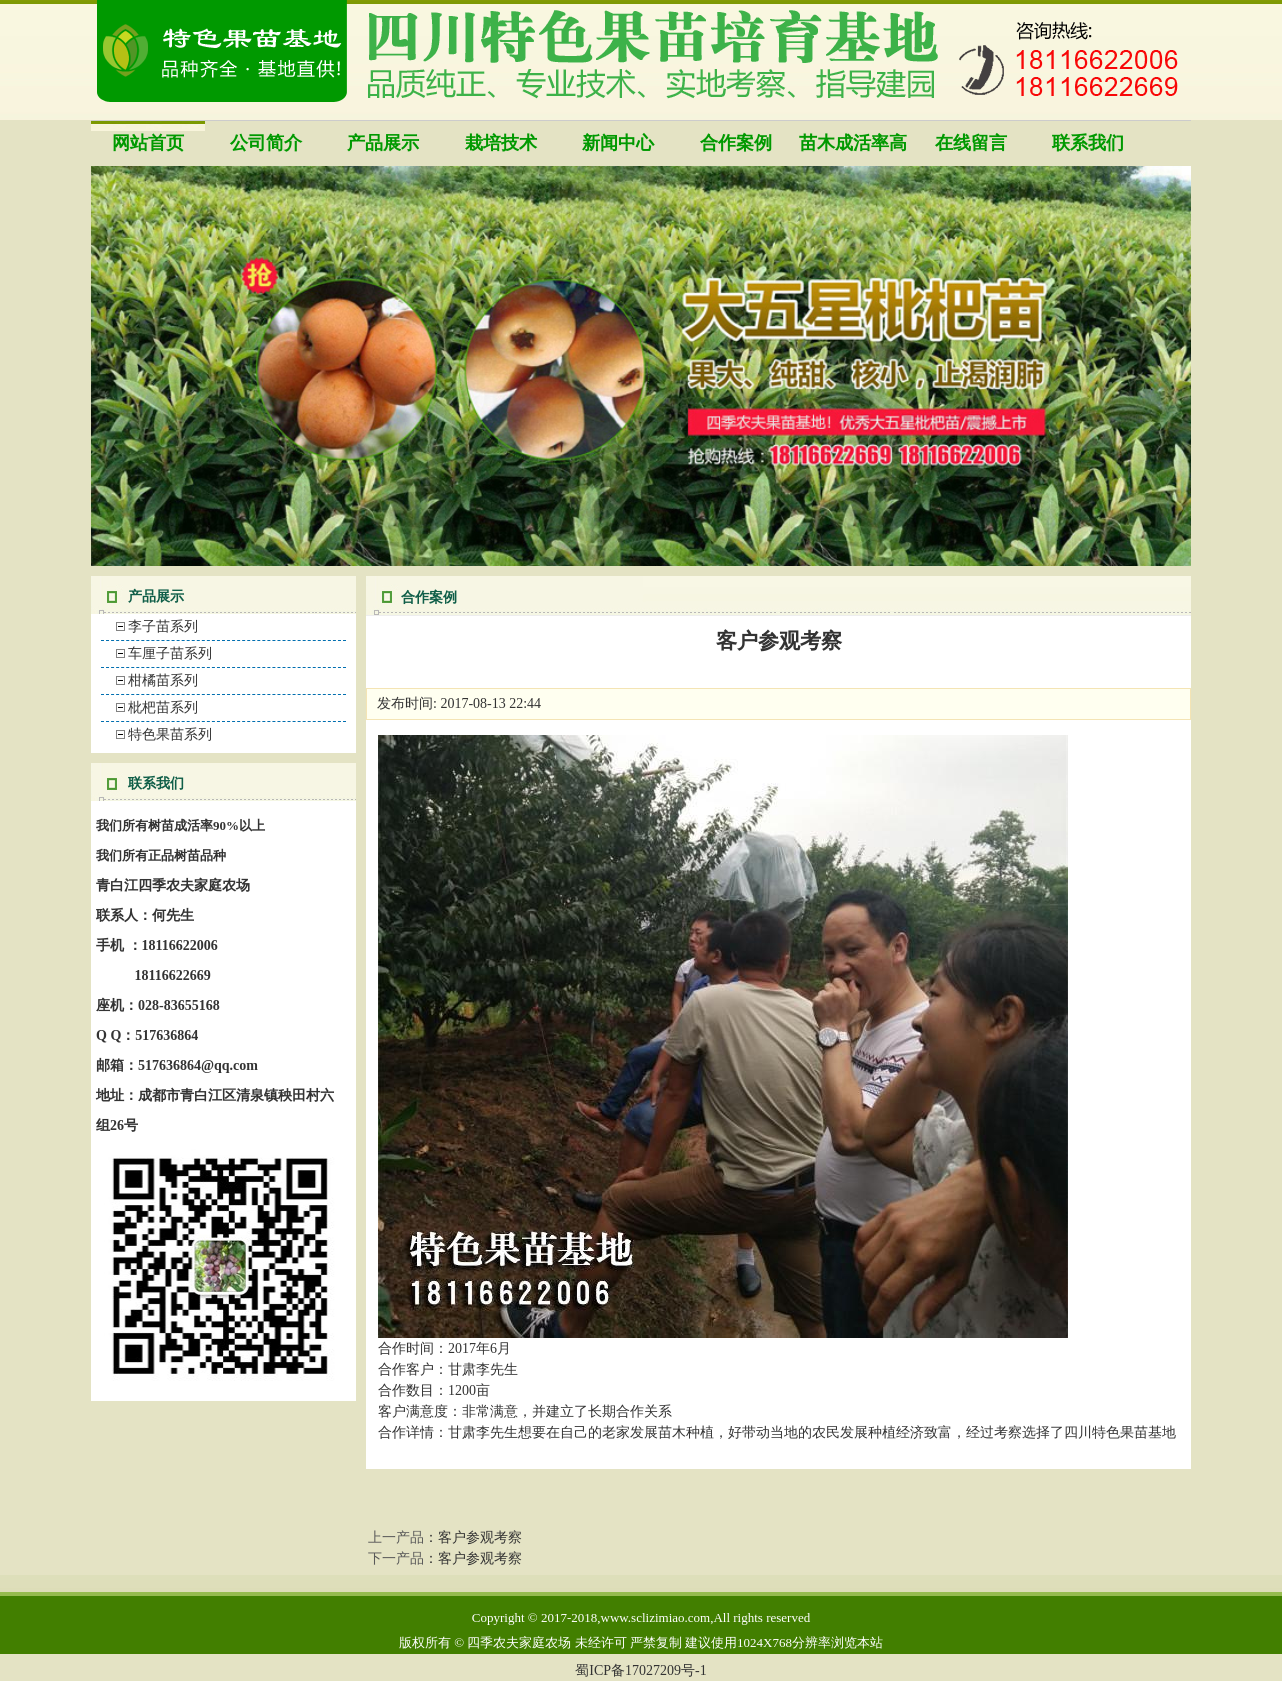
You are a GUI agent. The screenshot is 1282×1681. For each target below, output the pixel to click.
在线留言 (971, 143)
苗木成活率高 (853, 143)
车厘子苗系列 (170, 653)
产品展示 (383, 143)
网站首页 (148, 143)
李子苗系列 (163, 626)
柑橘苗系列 (163, 680)
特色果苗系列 (170, 734)
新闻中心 (618, 143)
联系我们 (1088, 143)
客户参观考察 (480, 1537)
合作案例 (736, 143)
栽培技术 (501, 143)
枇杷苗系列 (163, 707)
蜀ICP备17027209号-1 (640, 1670)
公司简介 (266, 143)
